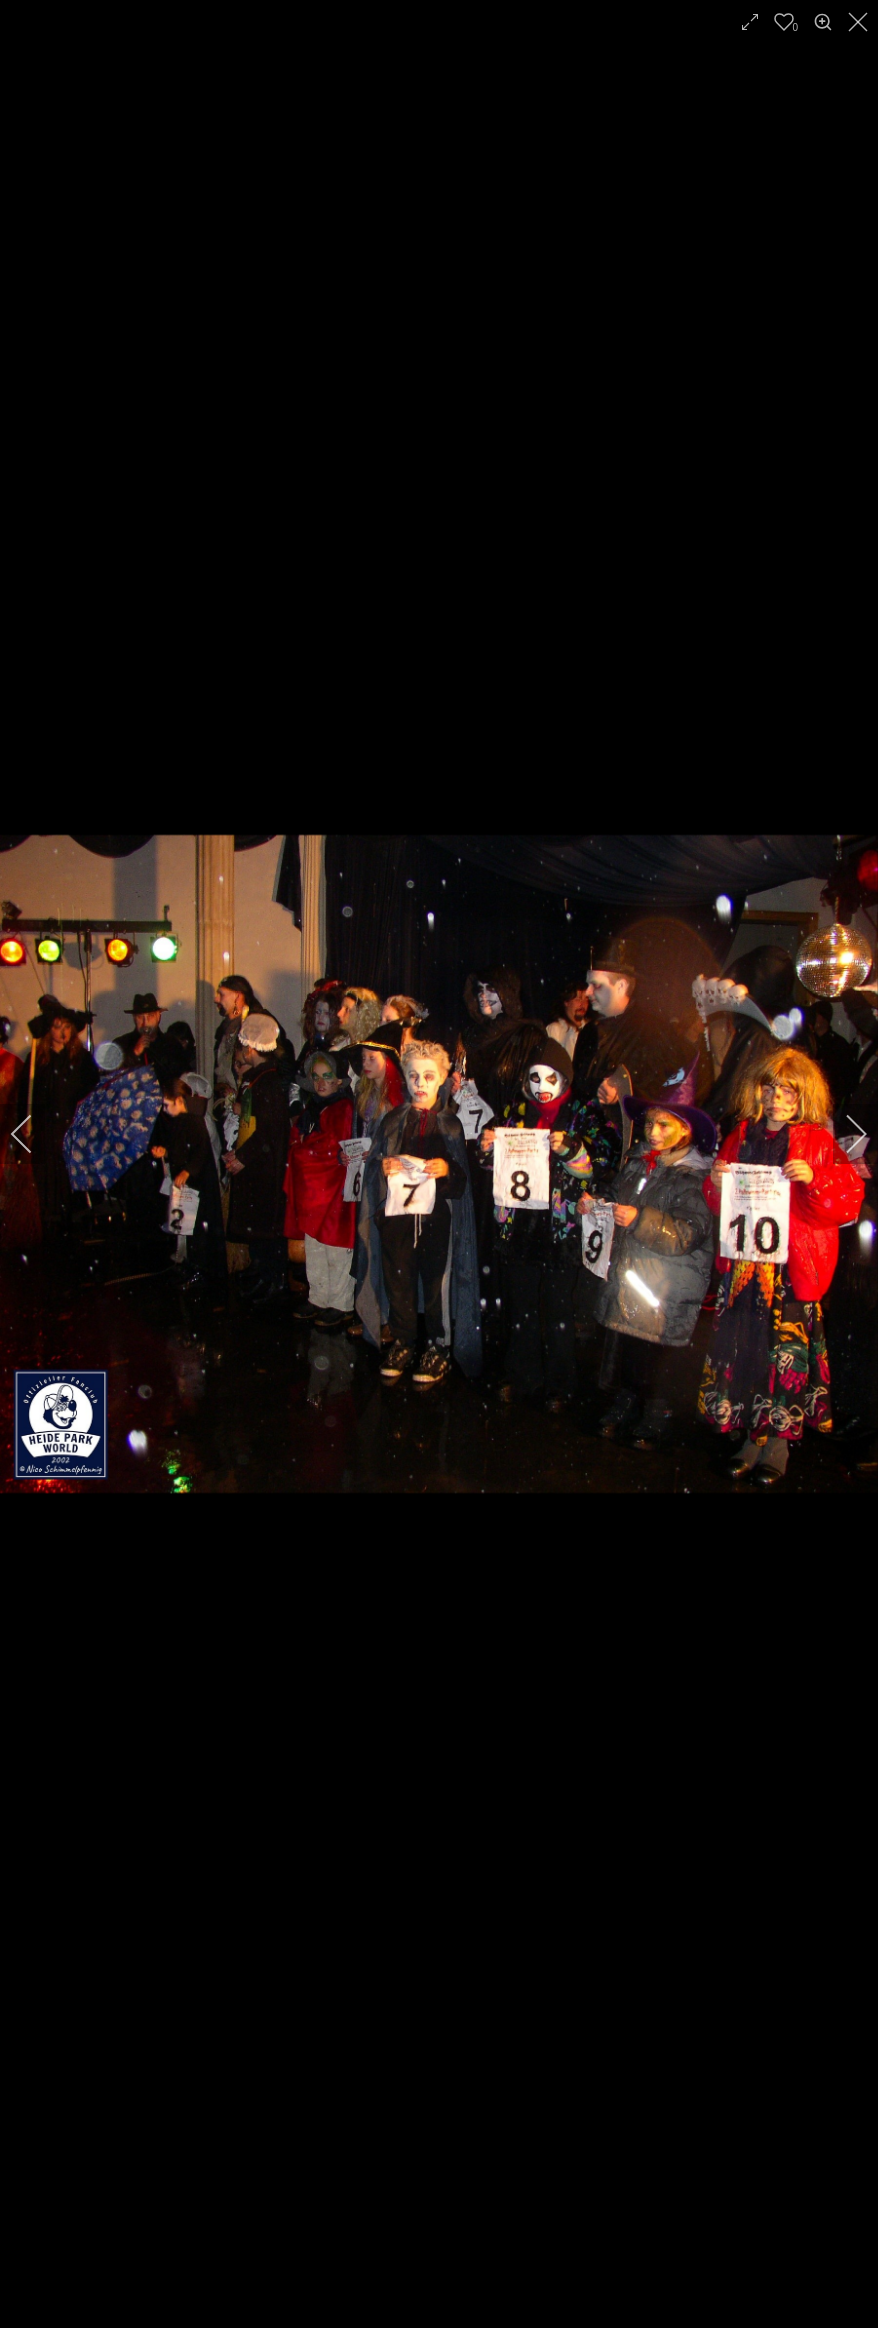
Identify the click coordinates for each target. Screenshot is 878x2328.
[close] (860, 22)
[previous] (35, 1134)
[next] (843, 1134)
